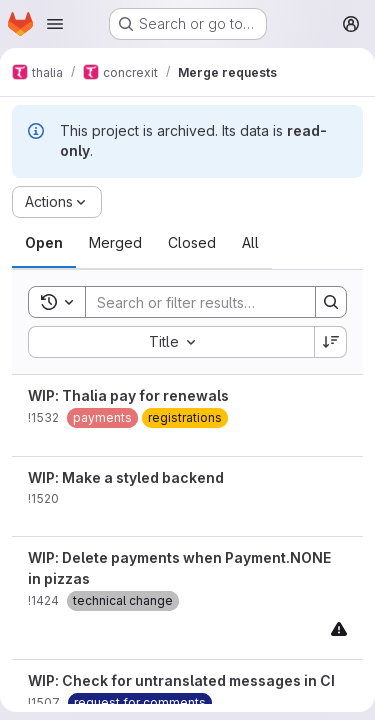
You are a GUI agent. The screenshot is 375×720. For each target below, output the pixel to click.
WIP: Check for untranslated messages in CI (181, 680)
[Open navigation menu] (55, 24)
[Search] (217, 302)
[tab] (44, 243)
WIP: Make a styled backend (126, 477)
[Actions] (57, 202)
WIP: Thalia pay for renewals (128, 395)
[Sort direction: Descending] (331, 342)
